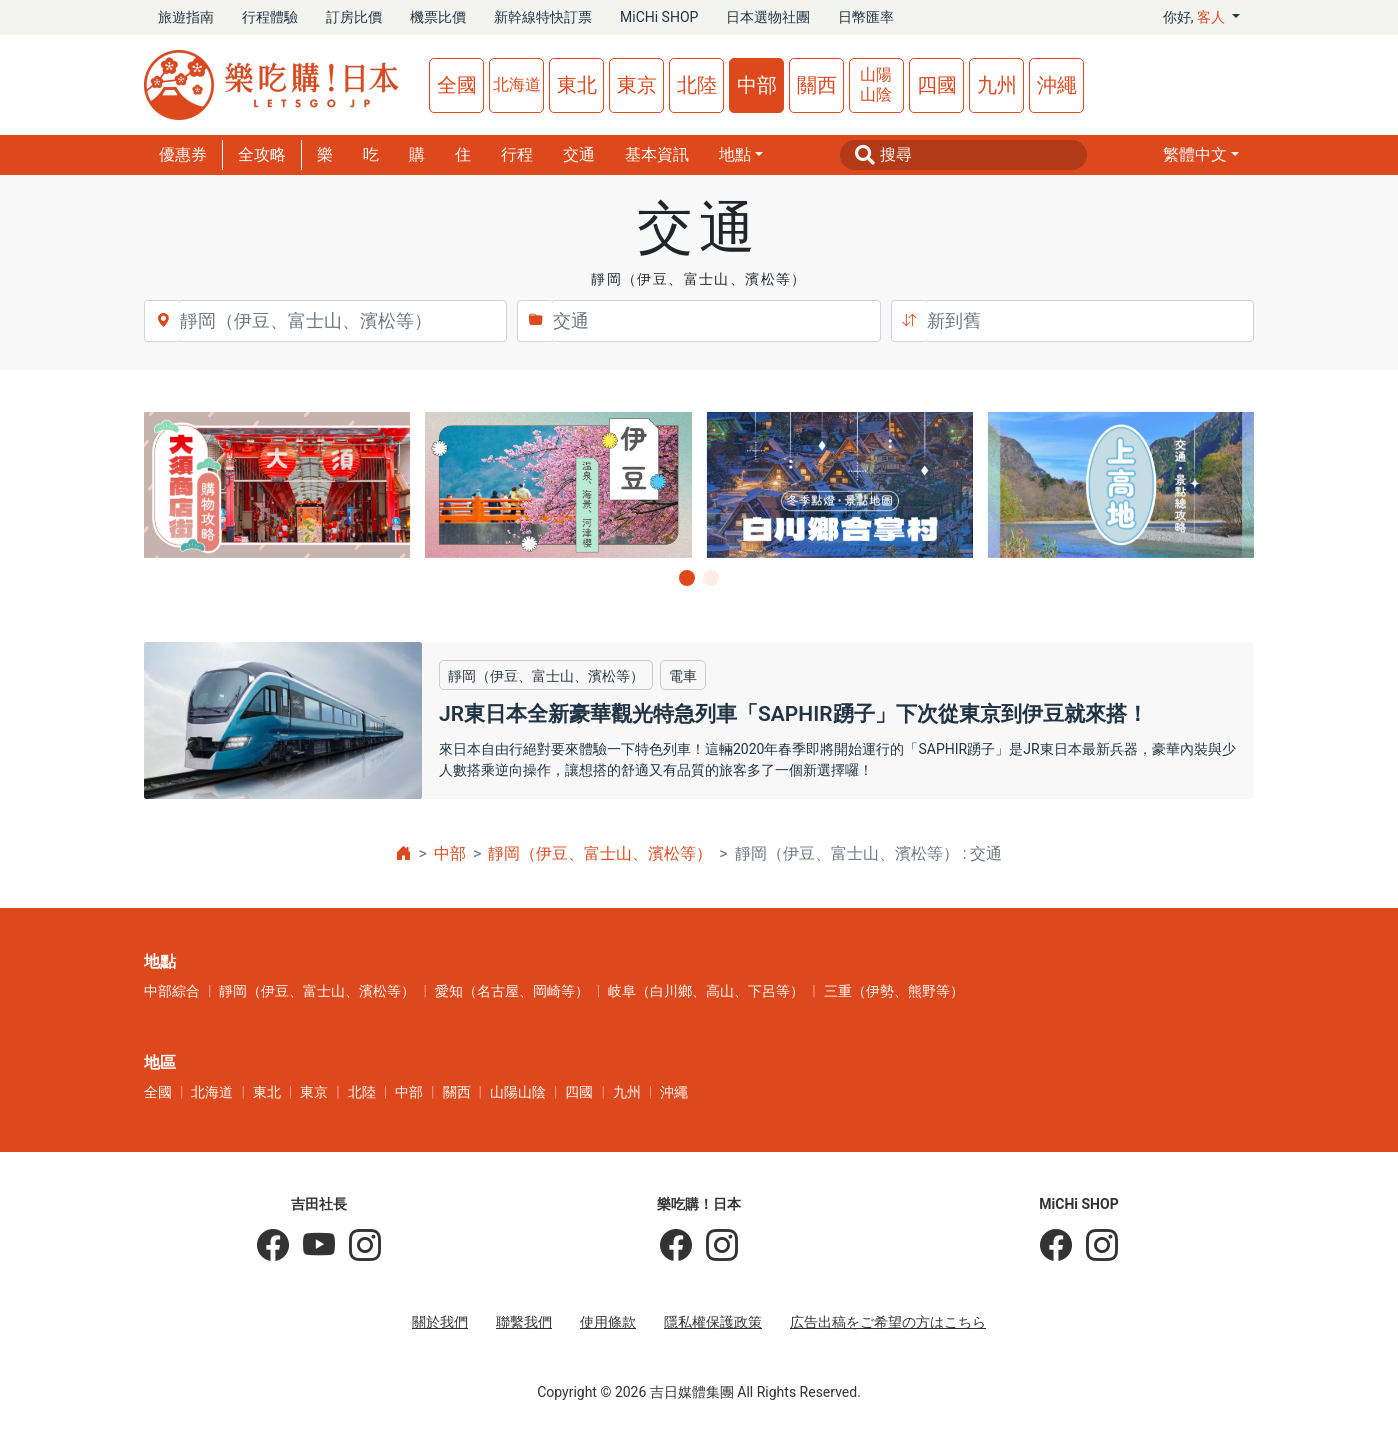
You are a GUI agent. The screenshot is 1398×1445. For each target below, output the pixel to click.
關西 (817, 85)
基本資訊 (657, 154)
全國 (457, 85)
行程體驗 (270, 17)
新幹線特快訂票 (543, 17)
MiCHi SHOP (659, 17)
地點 (735, 154)
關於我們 (440, 1322)
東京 (637, 85)
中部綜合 (172, 991)
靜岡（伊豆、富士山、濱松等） (600, 853)
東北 (577, 85)
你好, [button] (1196, 17)
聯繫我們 (524, 1322)
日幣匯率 (866, 17)
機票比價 (438, 17)
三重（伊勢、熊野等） (894, 991)
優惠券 (183, 154)
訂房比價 (354, 17)
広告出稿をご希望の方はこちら (888, 1322)
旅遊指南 (186, 17)
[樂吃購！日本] (676, 1246)
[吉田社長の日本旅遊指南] (273, 1246)
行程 (517, 154)
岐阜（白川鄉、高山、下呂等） (706, 991)
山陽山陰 (876, 84)
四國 (937, 85)
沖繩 (1057, 85)
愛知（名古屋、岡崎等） (512, 991)
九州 (997, 85)
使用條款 (608, 1322)
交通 (579, 154)
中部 (757, 85)
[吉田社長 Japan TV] (312, 1246)
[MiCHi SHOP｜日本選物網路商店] (1095, 1246)
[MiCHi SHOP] (1056, 1246)
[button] (1201, 155)
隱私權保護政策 (713, 1322)
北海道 (517, 84)
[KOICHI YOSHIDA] (358, 1246)
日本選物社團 (768, 17)
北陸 (697, 85)
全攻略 (262, 154)
